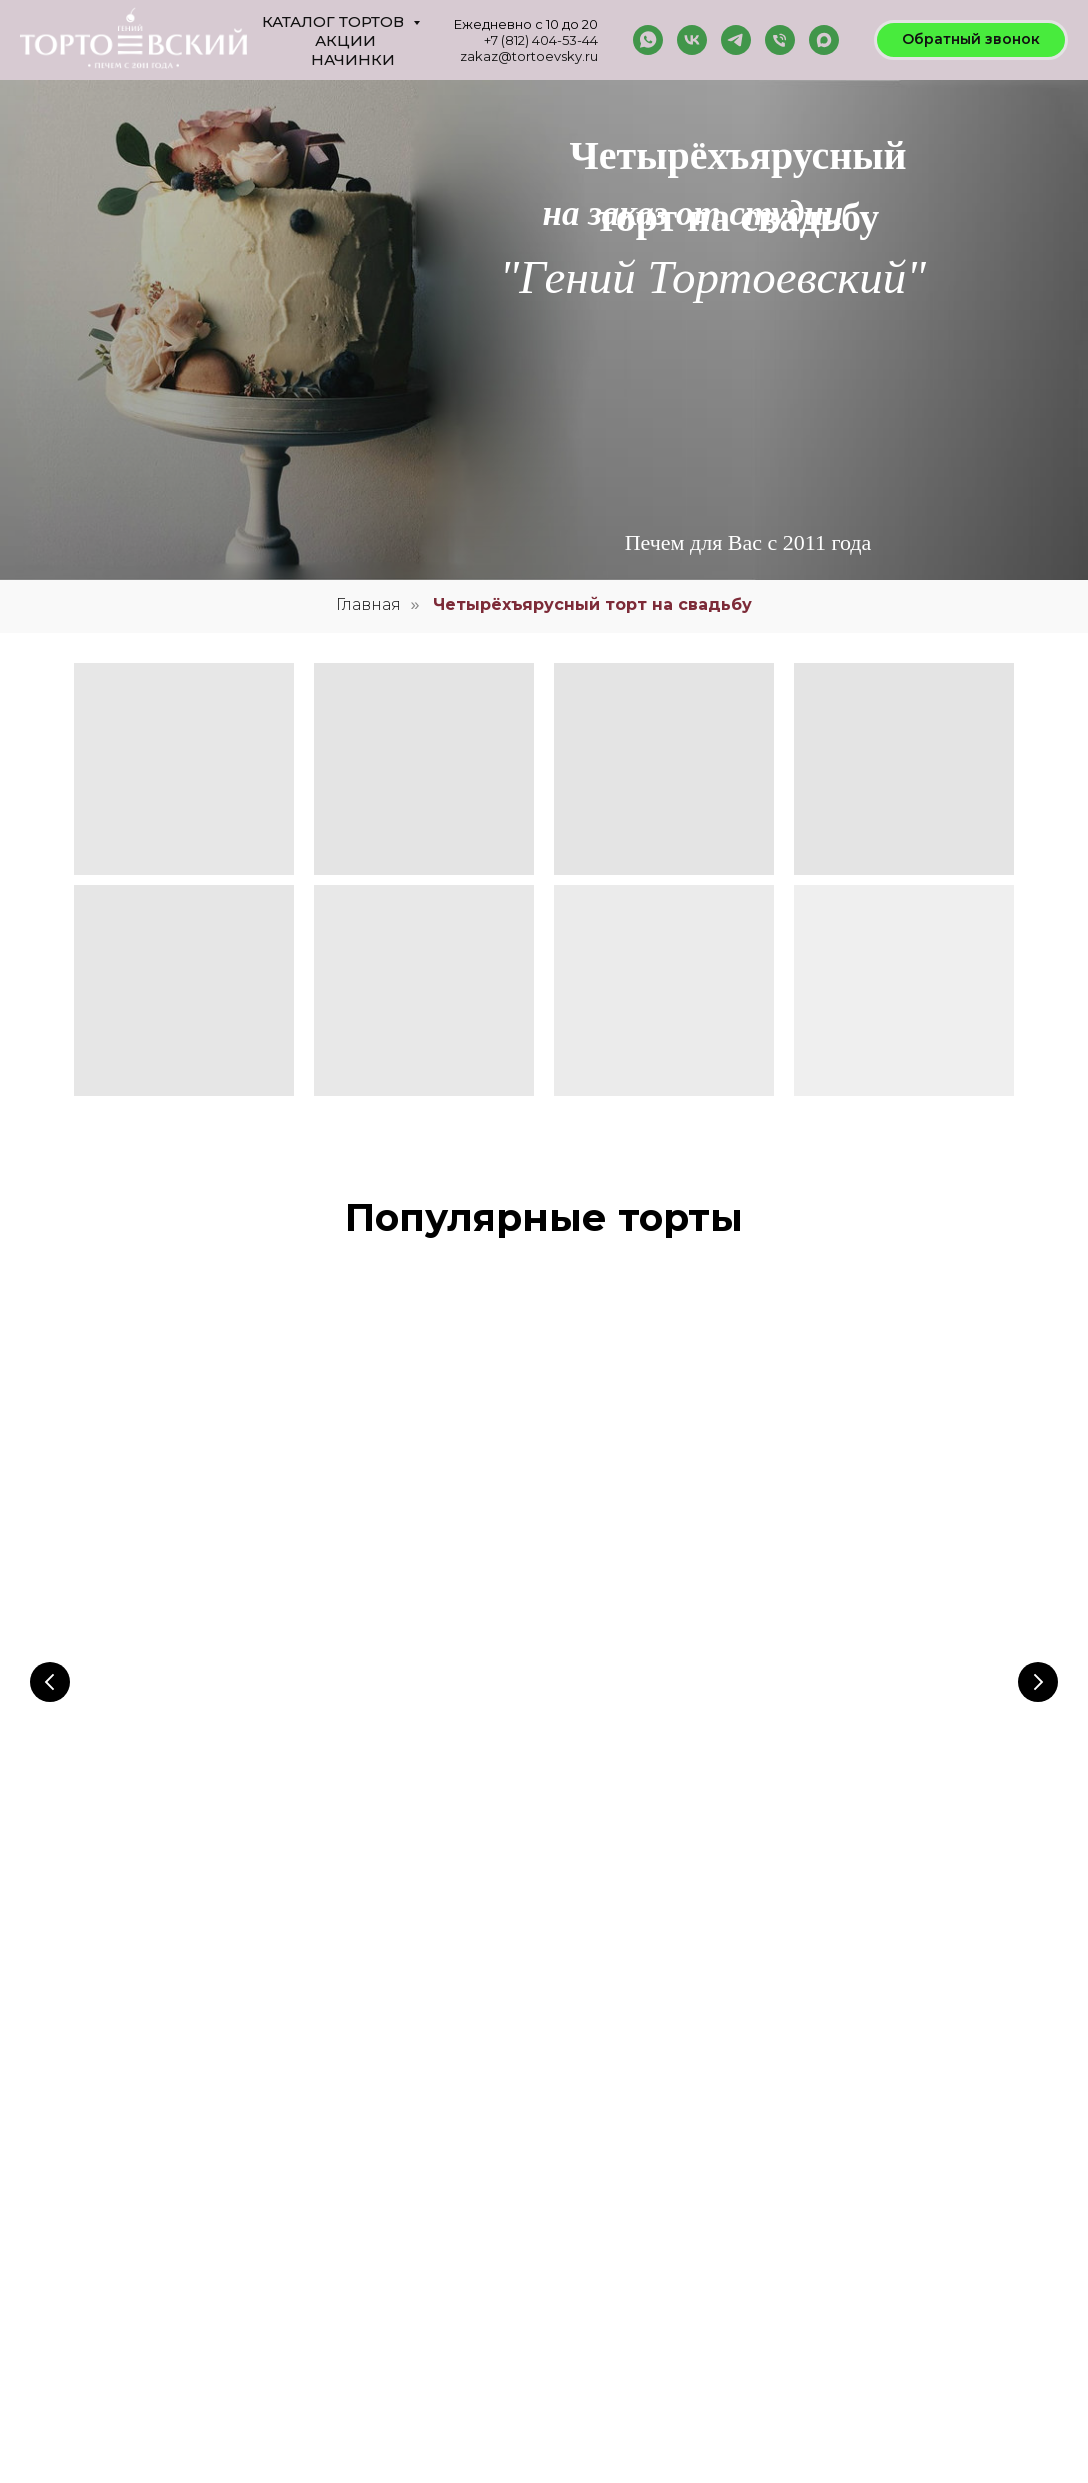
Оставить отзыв (507, 2195)
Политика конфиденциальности (669, 2219)
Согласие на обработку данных (668, 2195)
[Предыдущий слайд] (50, 1549)
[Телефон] (780, 40)
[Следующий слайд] (1038, 1549)
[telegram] (736, 40)
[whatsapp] (648, 40)
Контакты (607, 2147)
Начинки (353, 59)
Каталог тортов (335, 21)
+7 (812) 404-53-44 (541, 40)
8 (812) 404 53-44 (148, 2320)
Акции (345, 40)
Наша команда (622, 2123)
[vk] (692, 40)
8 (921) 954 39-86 (144, 2392)
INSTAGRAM (798, 2179)
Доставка (607, 2267)
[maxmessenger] (824, 40)
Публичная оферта (634, 2243)
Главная (368, 604)
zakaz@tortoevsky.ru (529, 56)
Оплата (601, 2171)
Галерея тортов (506, 2147)
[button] (971, 40)
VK (771, 2155)
